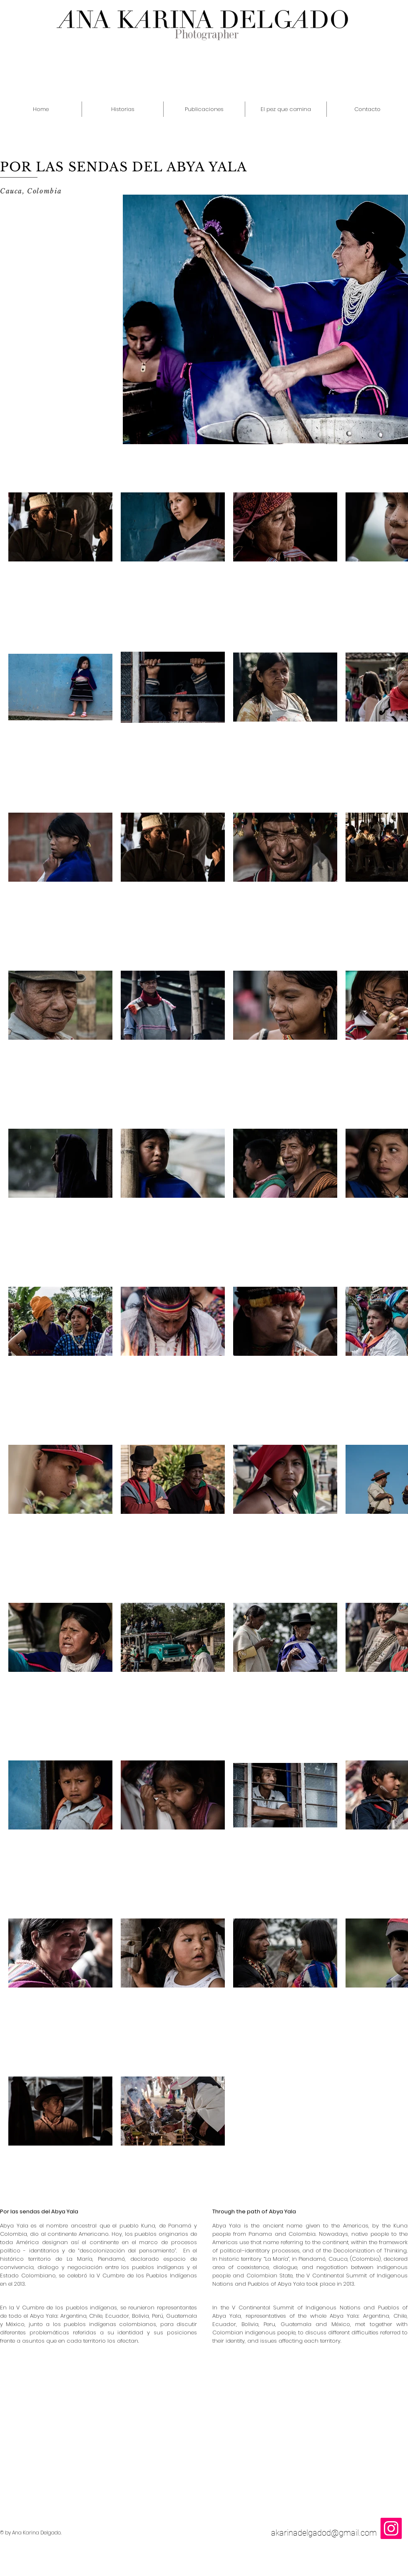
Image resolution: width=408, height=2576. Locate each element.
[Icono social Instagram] (391, 2528)
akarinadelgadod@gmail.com (324, 2533)
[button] (122, 109)
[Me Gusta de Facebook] (391, 2201)
